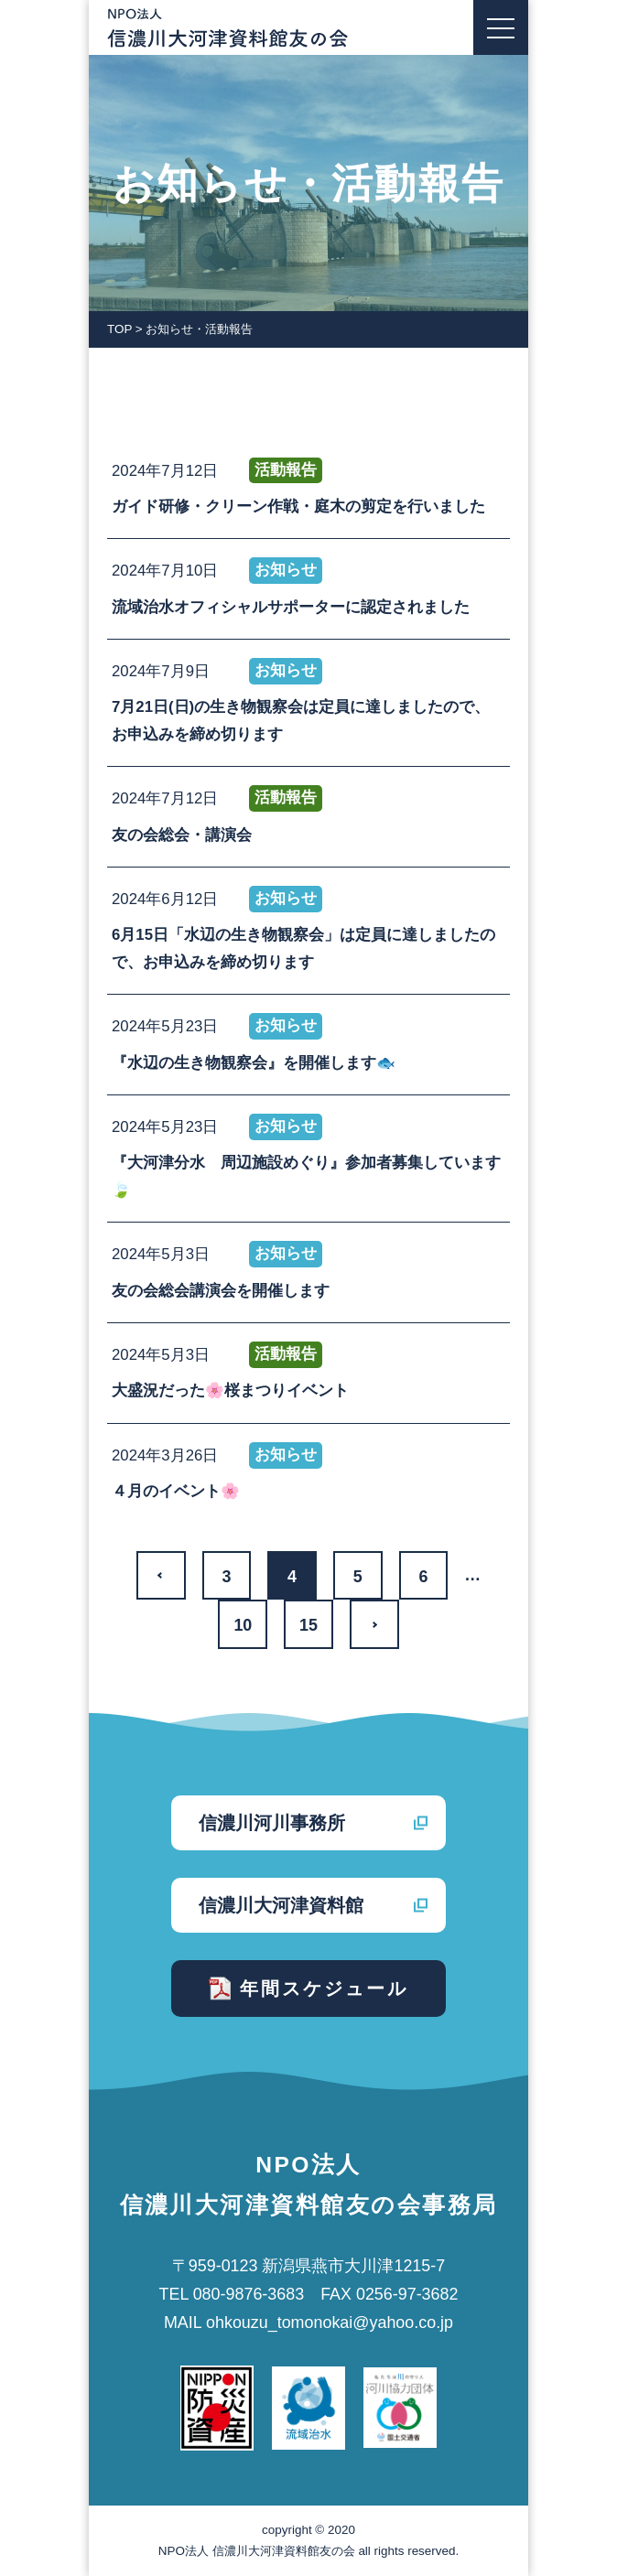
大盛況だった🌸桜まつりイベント (230, 1390)
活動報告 (285, 470)
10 (242, 1625)
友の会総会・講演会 (182, 835)
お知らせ (285, 569)
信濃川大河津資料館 (281, 1905)
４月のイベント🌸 (176, 1491)
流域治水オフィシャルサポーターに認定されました (291, 607)
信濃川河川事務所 (272, 1823)
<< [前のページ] (161, 1576)
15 (308, 1625)
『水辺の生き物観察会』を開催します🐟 (253, 1063)
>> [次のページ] (374, 1624)
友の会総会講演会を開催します (221, 1290)
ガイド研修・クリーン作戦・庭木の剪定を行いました (298, 506)
